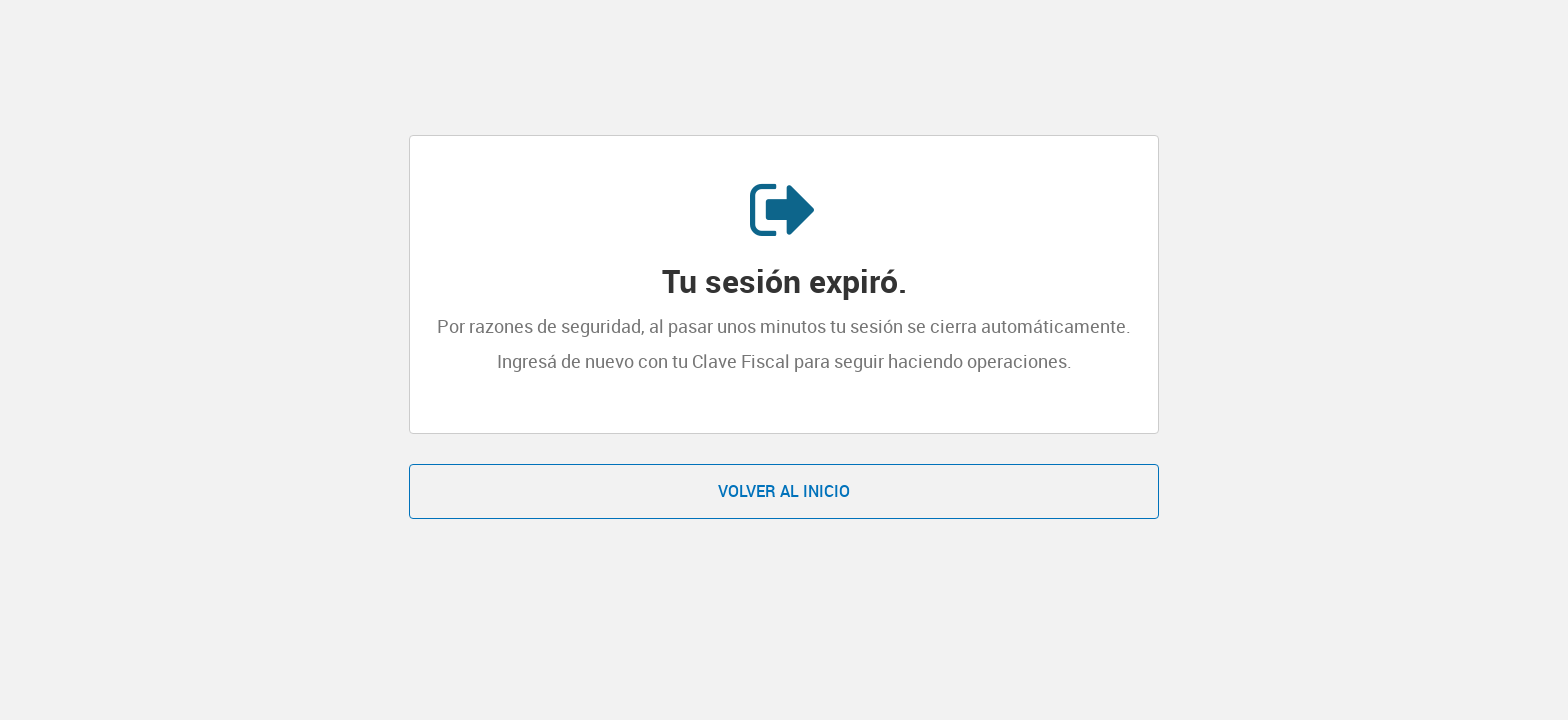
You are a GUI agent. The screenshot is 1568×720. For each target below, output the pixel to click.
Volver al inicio (784, 491)
